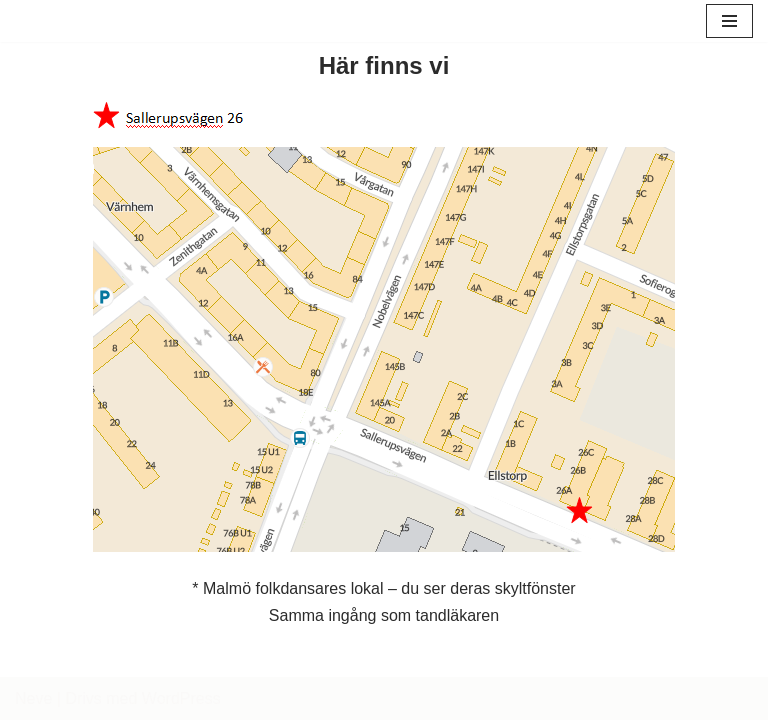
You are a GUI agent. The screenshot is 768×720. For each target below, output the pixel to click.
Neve (33, 698)
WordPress (181, 698)
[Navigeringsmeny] (729, 21)
